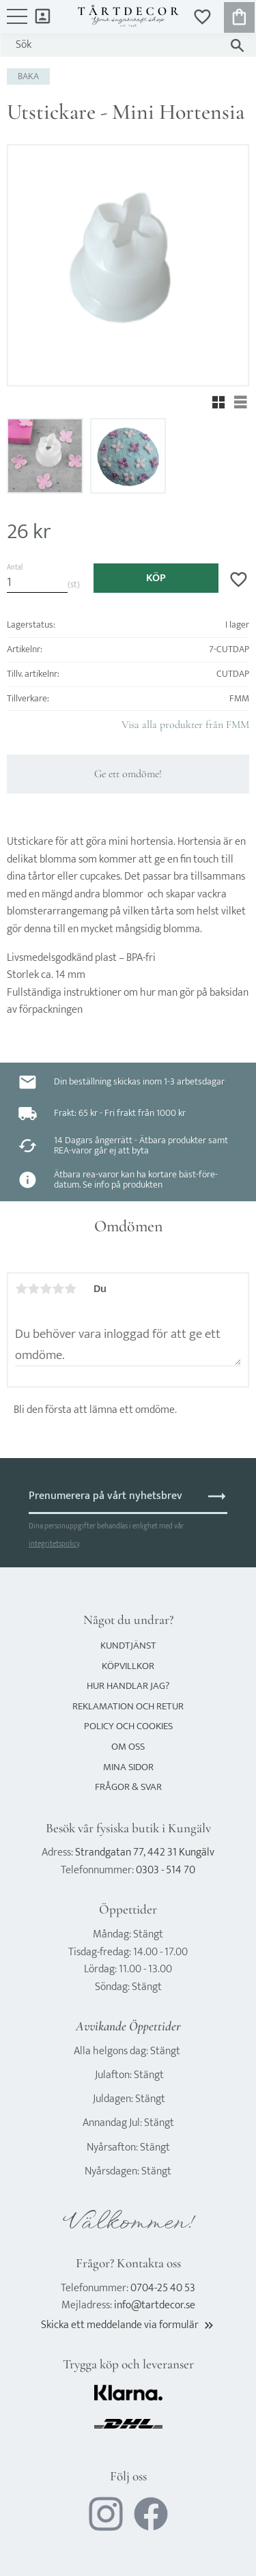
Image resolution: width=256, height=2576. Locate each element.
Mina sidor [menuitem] (43, 15)
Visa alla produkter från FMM (185, 724)
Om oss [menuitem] (128, 1746)
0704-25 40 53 (162, 2288)
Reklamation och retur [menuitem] (128, 1706)
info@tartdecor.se (154, 2305)
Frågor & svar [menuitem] (128, 1786)
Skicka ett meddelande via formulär (128, 2325)
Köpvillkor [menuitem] (128, 1666)
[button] (17, 23)
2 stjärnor (33, 1289)
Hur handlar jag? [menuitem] (128, 1685)
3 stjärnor (46, 1289)
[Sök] (237, 45)
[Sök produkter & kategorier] (114, 45)
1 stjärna (21, 1289)
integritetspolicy (54, 1543)
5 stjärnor (70, 1289)
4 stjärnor (58, 1289)
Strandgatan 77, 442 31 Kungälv (144, 1852)
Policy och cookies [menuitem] (128, 1726)
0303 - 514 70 (165, 1870)
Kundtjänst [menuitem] (128, 1645)
